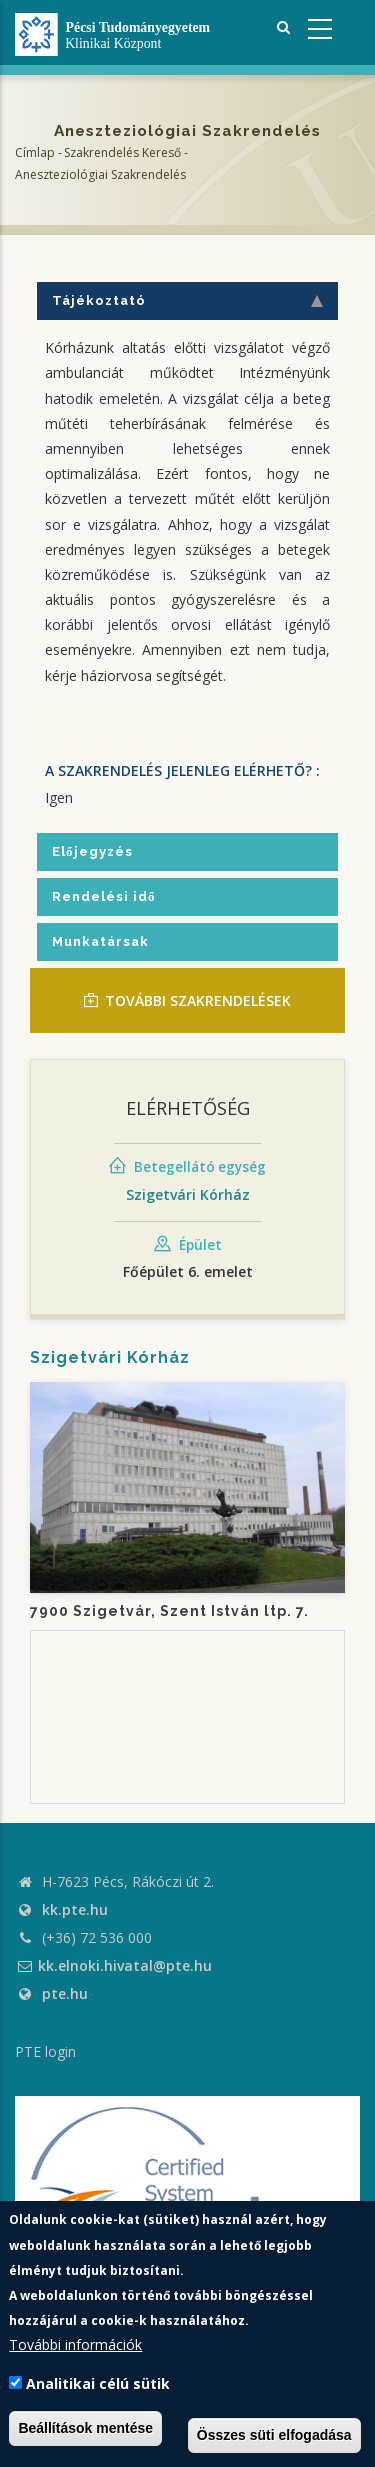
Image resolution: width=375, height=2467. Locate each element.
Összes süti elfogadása (274, 2435)
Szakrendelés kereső (122, 152)
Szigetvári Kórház (188, 1194)
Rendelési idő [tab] (104, 896)
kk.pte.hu (75, 1909)
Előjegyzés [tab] (92, 851)
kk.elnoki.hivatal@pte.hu (113, 1965)
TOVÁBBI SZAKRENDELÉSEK (187, 1000)
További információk (75, 2344)
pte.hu (65, 1993)
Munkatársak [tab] (100, 941)
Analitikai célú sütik (98, 2383)
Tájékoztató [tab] (187, 300)
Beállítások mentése (85, 2428)
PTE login (45, 2051)
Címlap (35, 152)
